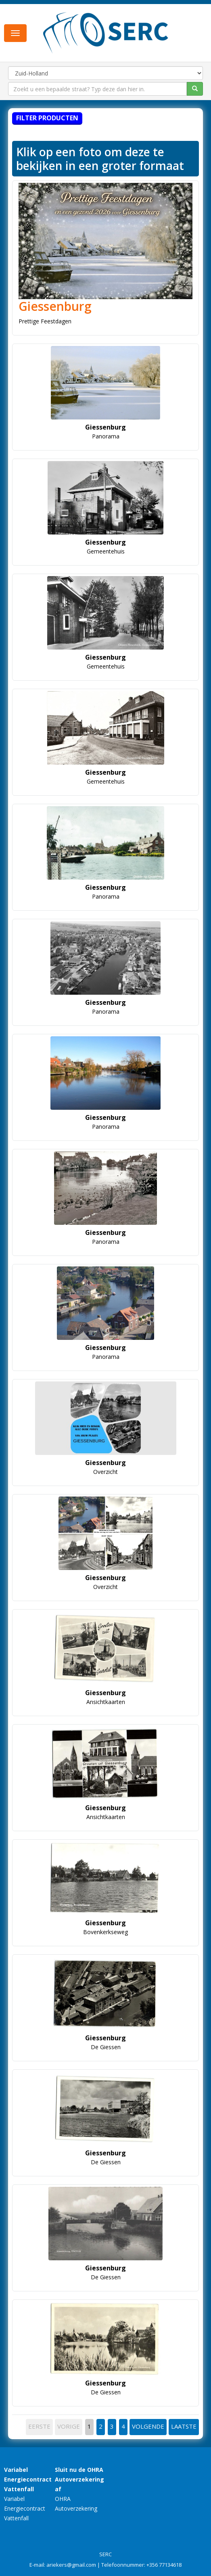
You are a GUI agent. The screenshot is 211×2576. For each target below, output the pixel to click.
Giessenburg (55, 306)
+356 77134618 (164, 2564)
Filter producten (47, 117)
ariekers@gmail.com (71, 2564)
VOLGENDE (148, 2426)
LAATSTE (183, 2426)
